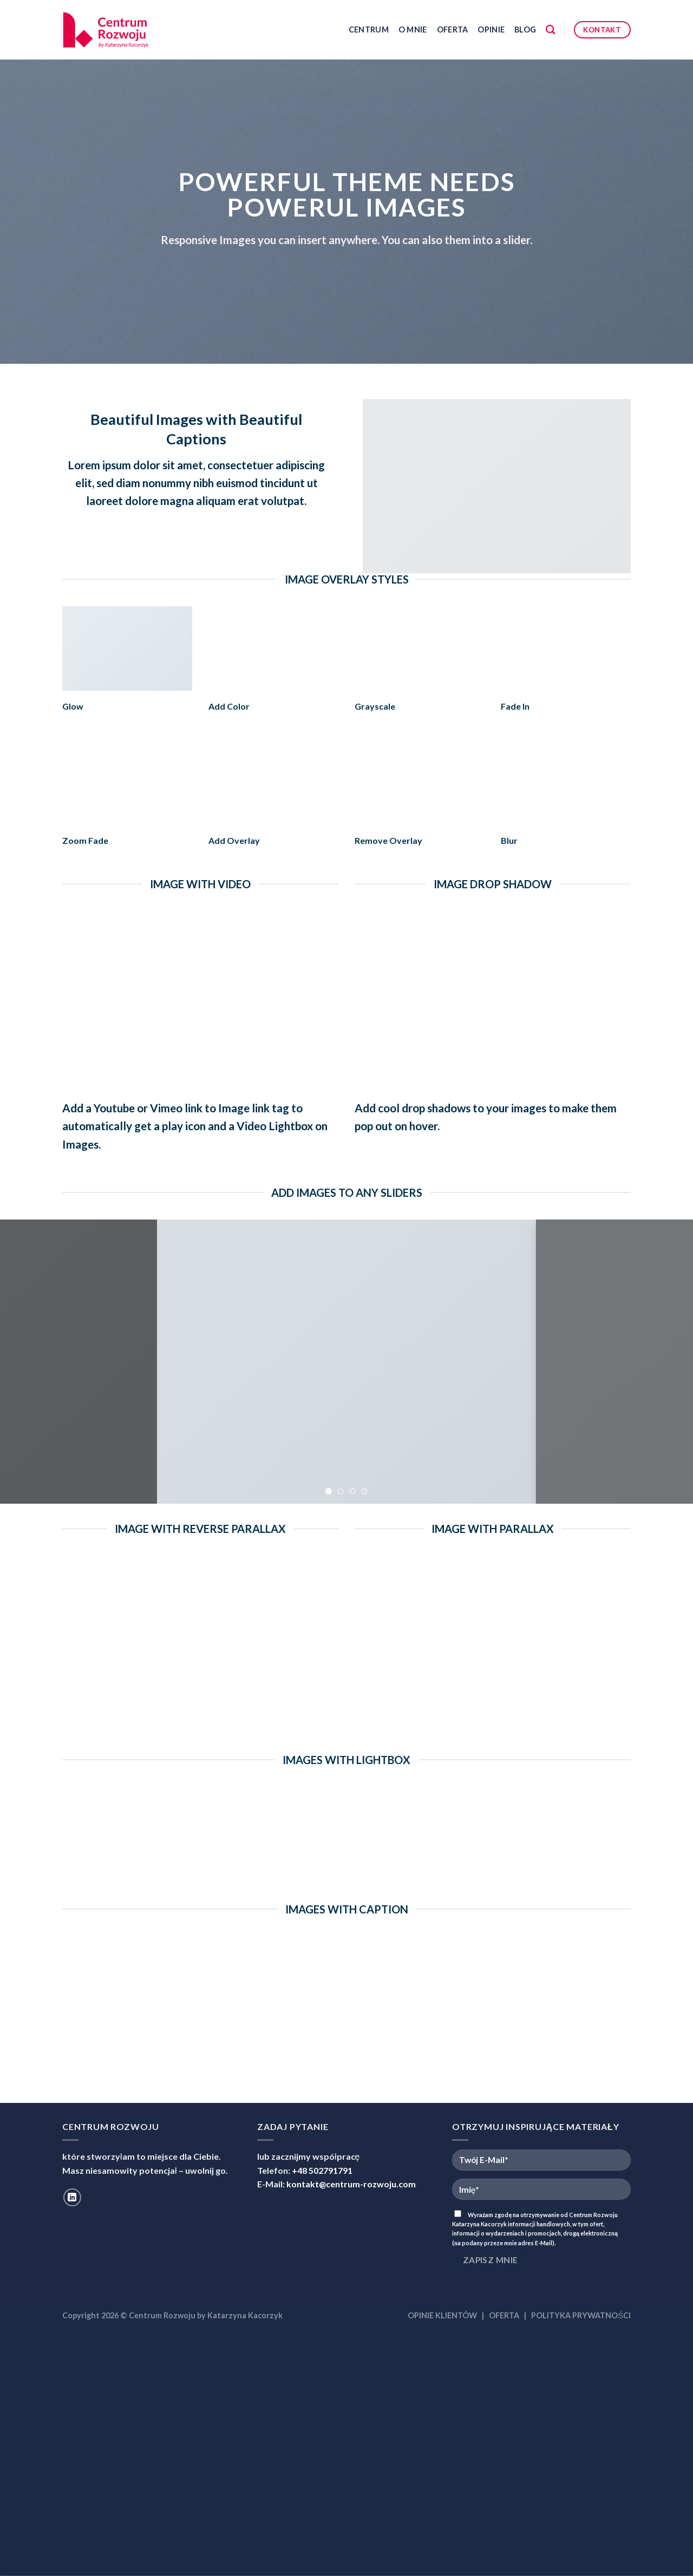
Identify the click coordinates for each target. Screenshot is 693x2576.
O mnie (412, 29)
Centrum (369, 29)
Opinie (491, 29)
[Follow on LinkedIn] (72, 2197)
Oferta (452, 29)
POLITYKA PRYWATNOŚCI (581, 2315)
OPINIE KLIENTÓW (442, 2315)
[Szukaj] (550, 30)
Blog (525, 29)
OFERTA (504, 2315)
